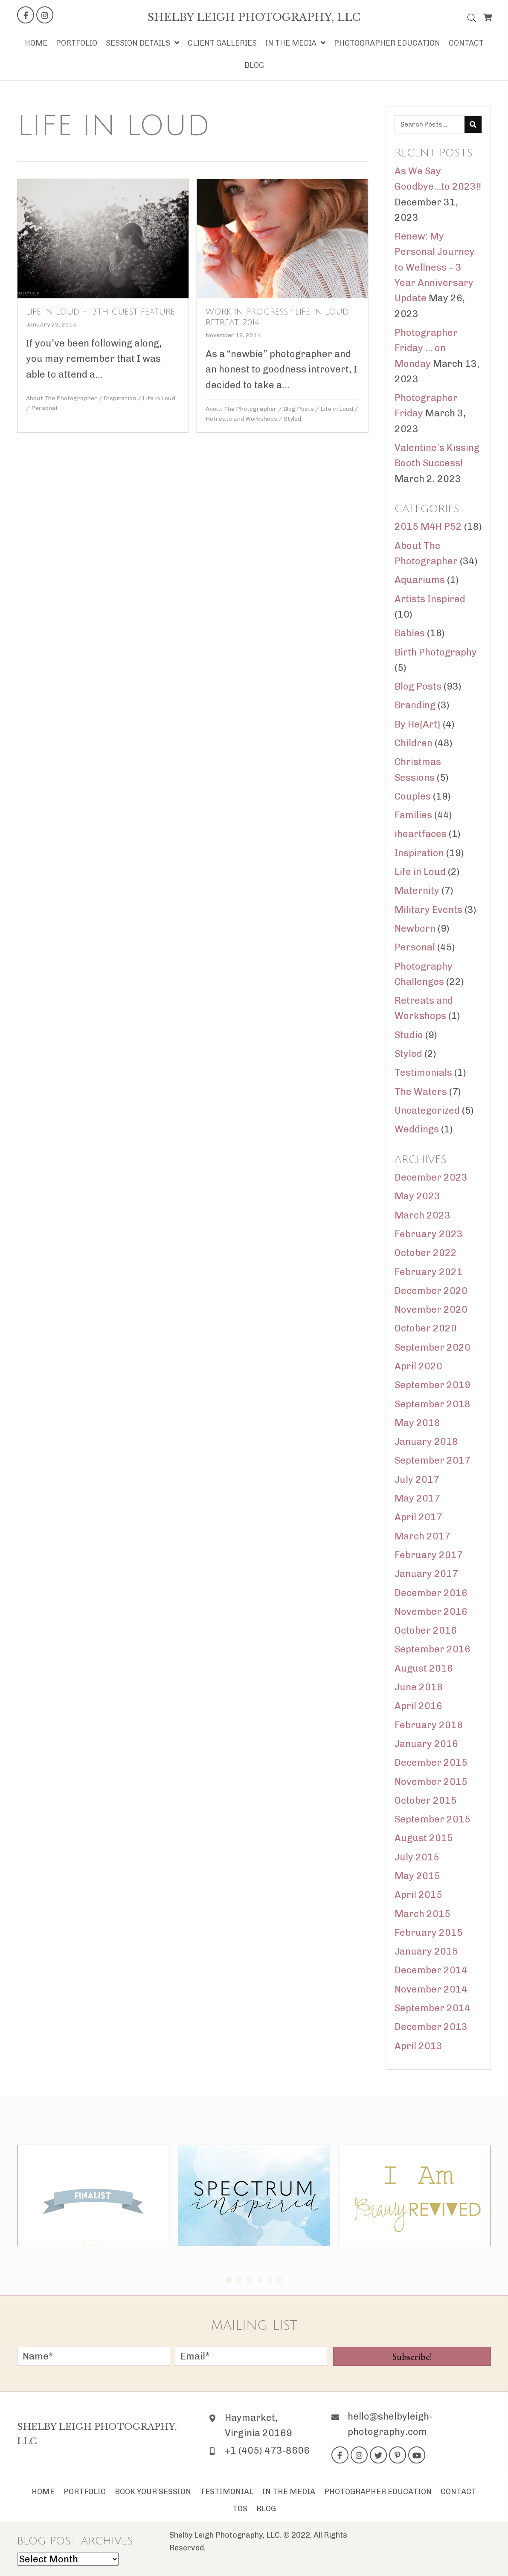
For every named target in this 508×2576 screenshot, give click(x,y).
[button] (25, 14)
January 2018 (426, 1441)
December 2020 (431, 1291)
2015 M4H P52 (428, 526)
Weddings (417, 1129)
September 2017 (432, 1460)
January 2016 (426, 1744)
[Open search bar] (471, 16)
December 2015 (431, 1762)
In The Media (288, 2491)
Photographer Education (378, 2491)
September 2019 (432, 1385)
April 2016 (418, 1706)
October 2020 (426, 1328)
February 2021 (429, 1272)
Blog (266, 2508)
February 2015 (429, 1932)
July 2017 (417, 1479)
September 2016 (432, 1649)
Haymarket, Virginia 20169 (258, 2425)
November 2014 (431, 1989)
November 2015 (431, 1782)
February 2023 (429, 1234)
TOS (239, 2508)
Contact (458, 2491)
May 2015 (417, 1876)
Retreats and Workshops (240, 418)
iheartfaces (421, 834)
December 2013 (431, 2027)
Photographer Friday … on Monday (426, 348)
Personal (44, 408)
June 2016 (419, 1687)
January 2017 (426, 1574)
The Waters (421, 1091)
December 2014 (431, 1970)
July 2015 (417, 1857)
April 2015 (418, 1894)
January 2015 (426, 1951)
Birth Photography (436, 652)
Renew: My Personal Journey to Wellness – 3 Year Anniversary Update (435, 267)
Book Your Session (153, 2491)
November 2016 (431, 1611)
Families (413, 815)
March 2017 (422, 1536)
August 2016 (424, 1668)
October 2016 (426, 1630)
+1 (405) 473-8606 (267, 2450)
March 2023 (422, 1215)
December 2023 (431, 1177)
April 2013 (418, 2046)
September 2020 (432, 1347)
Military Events (428, 909)
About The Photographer (61, 398)
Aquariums (420, 580)
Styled (291, 418)
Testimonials (423, 1072)
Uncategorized (427, 1110)
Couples (413, 796)
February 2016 (429, 1725)
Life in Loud (158, 398)
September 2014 (432, 2008)
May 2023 (417, 1196)
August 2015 (424, 1838)
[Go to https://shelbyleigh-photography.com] (254, 17)
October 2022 (426, 1253)
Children (414, 743)
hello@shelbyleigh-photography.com (390, 2424)
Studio (409, 1035)
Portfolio (85, 2491)
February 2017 (429, 1555)
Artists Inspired (430, 599)
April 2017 (418, 1517)
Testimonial (226, 2491)
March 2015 (422, 1914)
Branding (415, 705)
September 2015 (432, 1819)
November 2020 (431, 1309)
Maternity (417, 890)
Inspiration (120, 398)
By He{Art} (418, 724)
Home (43, 2491)
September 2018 (432, 1404)
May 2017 (417, 1498)
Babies (410, 633)
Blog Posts (297, 409)
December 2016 (431, 1593)
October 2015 (426, 1800)
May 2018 (417, 1423)
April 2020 (418, 1366)
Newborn (415, 928)
